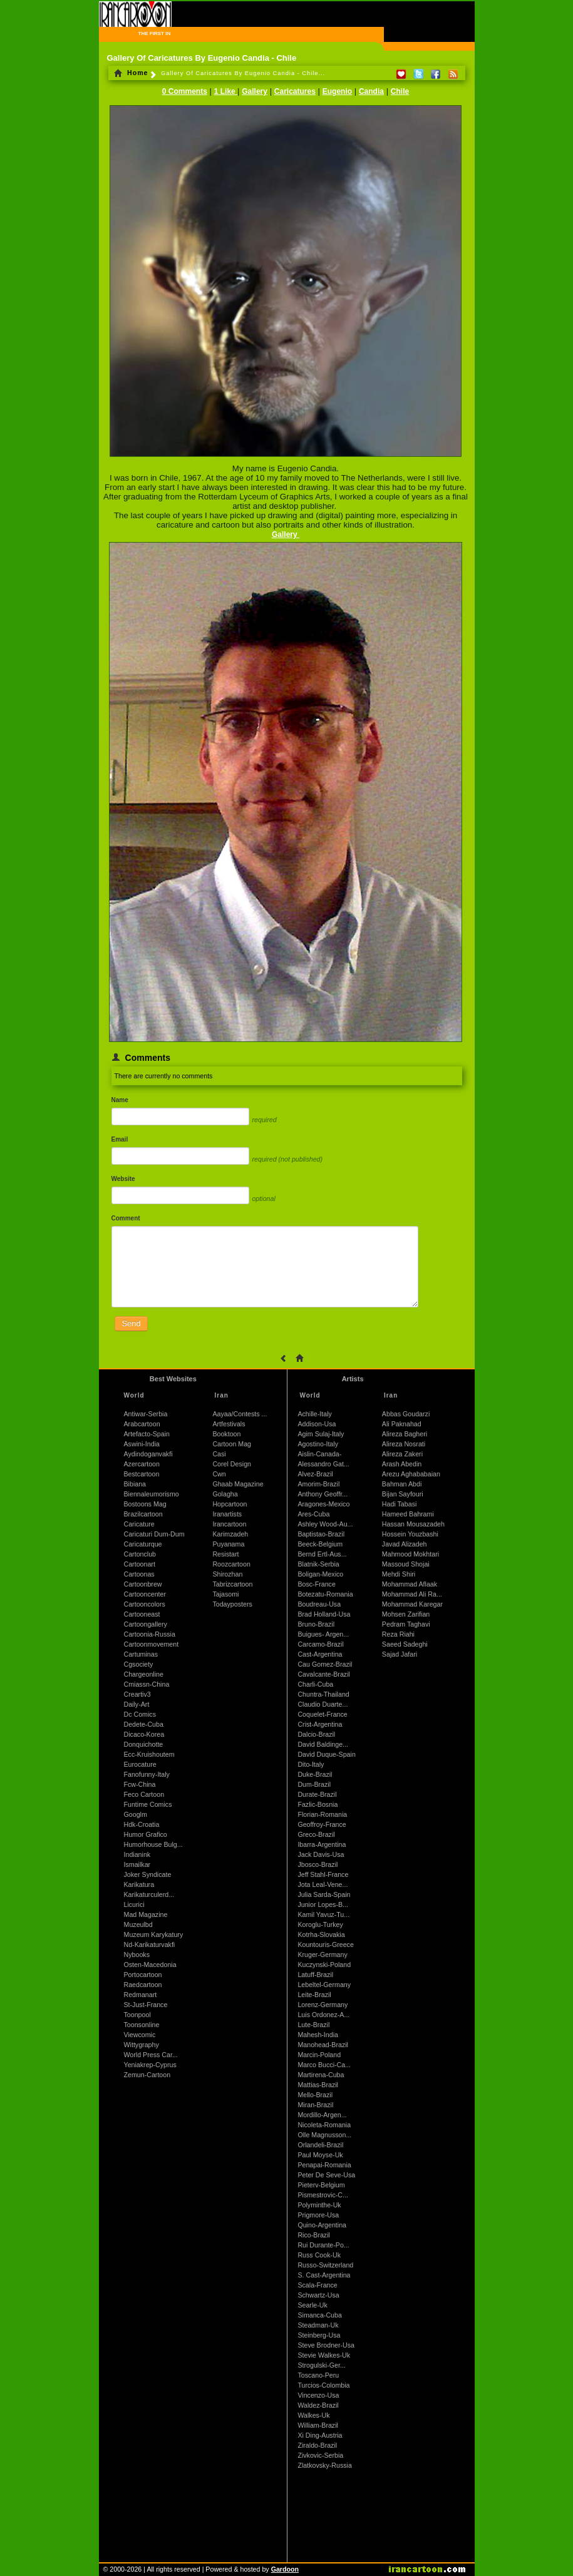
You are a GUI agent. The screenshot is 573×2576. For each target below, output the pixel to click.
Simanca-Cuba (319, 2315)
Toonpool (137, 2014)
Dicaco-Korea (144, 1734)
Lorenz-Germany (322, 2004)
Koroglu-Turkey (320, 1924)
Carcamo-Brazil (320, 1644)
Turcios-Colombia (323, 2385)
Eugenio (337, 91)
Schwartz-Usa (318, 2295)
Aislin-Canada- (319, 1454)
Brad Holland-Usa (323, 1614)
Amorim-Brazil (318, 1484)
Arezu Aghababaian (411, 1474)
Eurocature (140, 1764)
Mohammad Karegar (412, 1604)
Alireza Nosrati (403, 1444)
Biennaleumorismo (151, 1494)
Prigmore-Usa (318, 2215)
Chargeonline (143, 1674)
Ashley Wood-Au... (325, 1524)
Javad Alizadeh (404, 1544)
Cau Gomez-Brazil (324, 1664)
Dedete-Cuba (143, 1724)
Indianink (137, 1854)
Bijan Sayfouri (402, 1494)
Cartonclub (140, 1554)
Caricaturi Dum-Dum (154, 1534)
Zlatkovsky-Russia (324, 2465)
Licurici (134, 1904)
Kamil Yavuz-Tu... (323, 1914)
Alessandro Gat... (323, 1464)
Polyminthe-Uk (319, 2205)
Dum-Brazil (314, 1784)
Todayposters (232, 1604)
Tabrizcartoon (232, 1584)
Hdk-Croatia (142, 1824)
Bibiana (135, 1484)
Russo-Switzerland (325, 2265)
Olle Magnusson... (324, 2135)
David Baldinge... (322, 1744)
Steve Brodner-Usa (325, 2345)
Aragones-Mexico (323, 1504)
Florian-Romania (322, 1814)
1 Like (225, 91)
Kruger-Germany (322, 1954)
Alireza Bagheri (404, 1434)
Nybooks (137, 1954)
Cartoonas (139, 1574)
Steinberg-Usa (318, 2335)
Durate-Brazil (316, 1794)
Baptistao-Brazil (320, 1534)
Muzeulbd (138, 1924)
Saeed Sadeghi (405, 1644)
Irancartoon (229, 1524)
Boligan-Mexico (320, 1574)
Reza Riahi (398, 1634)
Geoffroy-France (321, 1824)
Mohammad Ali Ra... (412, 1594)
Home (131, 72)
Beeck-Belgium (320, 1544)
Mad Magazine (146, 1914)
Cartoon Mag (231, 1444)
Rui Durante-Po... (323, 2245)
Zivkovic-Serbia (320, 2455)
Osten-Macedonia (150, 1964)
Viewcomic (140, 2034)
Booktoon (226, 1434)
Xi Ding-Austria (319, 2435)
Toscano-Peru (318, 2375)
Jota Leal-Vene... (322, 1884)
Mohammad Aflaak (409, 1584)
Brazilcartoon (143, 1514)
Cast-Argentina (319, 1654)
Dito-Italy (310, 1764)
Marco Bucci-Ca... (324, 2064)
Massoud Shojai (406, 1564)
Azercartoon (142, 1464)
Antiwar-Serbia (146, 1414)
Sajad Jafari (399, 1654)
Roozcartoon (231, 1564)
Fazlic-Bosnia (317, 1804)
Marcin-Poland (319, 2054)
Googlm (135, 1814)
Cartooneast (142, 1614)
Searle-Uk (312, 2305)
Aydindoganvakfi (148, 1454)
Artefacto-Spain (147, 1434)
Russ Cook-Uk (319, 2255)
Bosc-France (316, 1584)
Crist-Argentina (319, 1724)
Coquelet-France (322, 1714)
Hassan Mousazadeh (413, 1524)
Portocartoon (143, 1974)
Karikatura (139, 1884)
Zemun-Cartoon (147, 2074)
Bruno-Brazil (315, 1624)
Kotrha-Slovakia (320, 1934)
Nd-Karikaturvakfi (149, 1944)
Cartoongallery (145, 1624)
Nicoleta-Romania (324, 2125)
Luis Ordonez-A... (323, 2014)
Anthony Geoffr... (322, 1494)
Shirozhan (227, 1574)
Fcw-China (140, 1784)
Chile (400, 91)
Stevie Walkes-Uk (323, 2355)
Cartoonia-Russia (149, 1634)
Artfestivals (228, 1424)
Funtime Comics (148, 1804)
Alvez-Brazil (315, 1474)
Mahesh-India (317, 2034)
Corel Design (231, 1464)
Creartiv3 (137, 1694)
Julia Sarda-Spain (323, 1894)
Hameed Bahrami (408, 1514)
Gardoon (285, 2569)
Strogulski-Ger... (321, 2365)
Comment (125, 1218)
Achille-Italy (314, 1414)
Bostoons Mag (145, 1504)
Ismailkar (137, 1864)
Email (119, 1139)
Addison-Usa (316, 1424)
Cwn (218, 1474)
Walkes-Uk (313, 2415)
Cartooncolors (144, 1604)
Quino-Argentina (321, 2225)
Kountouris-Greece (325, 1944)
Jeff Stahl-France (322, 1874)
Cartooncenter (145, 1594)
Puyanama (228, 1544)
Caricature (139, 1524)
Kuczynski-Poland (324, 1964)
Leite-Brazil (314, 1994)
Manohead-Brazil (322, 2044)
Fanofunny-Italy (147, 1774)
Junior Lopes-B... (322, 1904)
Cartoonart (139, 1564)
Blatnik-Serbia (318, 1564)
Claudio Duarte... (322, 1704)
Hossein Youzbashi (410, 1534)
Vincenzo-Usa (318, 2395)
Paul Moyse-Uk (320, 2155)
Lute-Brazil (313, 2024)
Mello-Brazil (315, 2094)
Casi (218, 1454)
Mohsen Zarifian (406, 1614)
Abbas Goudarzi (406, 1414)
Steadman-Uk (317, 2325)
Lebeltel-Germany (324, 1984)
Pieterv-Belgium (320, 2185)
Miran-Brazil (315, 2104)
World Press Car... (151, 2054)
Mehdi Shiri (398, 1574)
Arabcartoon (142, 1424)
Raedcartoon (143, 1984)
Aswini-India (142, 1444)
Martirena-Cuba (320, 2074)
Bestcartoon (142, 1474)
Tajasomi (225, 1594)
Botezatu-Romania (325, 1594)
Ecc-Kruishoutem (149, 1754)
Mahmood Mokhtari (410, 1554)
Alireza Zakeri (402, 1454)
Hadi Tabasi (399, 1504)
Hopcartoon (229, 1504)
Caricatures (295, 91)
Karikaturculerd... (149, 1894)
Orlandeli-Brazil (320, 2145)
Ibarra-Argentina (321, 1844)
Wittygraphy (141, 2044)
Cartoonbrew (143, 1584)
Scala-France (317, 2285)
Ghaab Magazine (237, 1484)
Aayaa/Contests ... (239, 1414)
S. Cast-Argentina (323, 2275)
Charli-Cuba (315, 1684)
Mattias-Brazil (317, 2084)
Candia (371, 91)
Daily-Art (137, 1704)
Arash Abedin (401, 1464)
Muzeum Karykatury (153, 1934)
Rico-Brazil (313, 2235)
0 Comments (184, 91)
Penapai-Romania (324, 2165)
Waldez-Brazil (317, 2405)
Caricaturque (143, 1544)
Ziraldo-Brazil (317, 2445)
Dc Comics (140, 1714)
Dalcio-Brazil (316, 1734)
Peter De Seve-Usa (326, 2175)
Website (123, 1178)
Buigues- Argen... (323, 1634)
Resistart (225, 1554)
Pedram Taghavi (406, 1624)
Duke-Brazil (314, 1774)
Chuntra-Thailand (323, 1694)
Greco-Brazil (315, 1834)
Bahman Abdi (401, 1484)
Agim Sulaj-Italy (320, 1434)
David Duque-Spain (326, 1754)
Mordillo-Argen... (321, 2115)
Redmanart (140, 1994)
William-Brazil (317, 2425)
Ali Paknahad (401, 1424)
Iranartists (227, 1514)
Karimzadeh (230, 1534)
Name (119, 1099)
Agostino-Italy (317, 1444)
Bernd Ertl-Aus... (321, 1554)
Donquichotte (143, 1744)
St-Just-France (146, 2004)
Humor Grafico (145, 1834)
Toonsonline (142, 2024)
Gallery (254, 91)
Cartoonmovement (151, 1644)
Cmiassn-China (147, 1684)
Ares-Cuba (313, 1514)
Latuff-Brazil (315, 1974)
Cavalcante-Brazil (323, 1674)
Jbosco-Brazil (317, 1864)
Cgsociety (138, 1664)
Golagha (224, 1494)
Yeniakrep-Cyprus (150, 2064)
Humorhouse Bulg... (153, 1844)
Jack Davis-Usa (320, 1854)
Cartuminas (141, 1654)
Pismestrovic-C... (322, 2195)
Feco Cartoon (144, 1794)
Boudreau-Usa (319, 1604)
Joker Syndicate (148, 1874)
